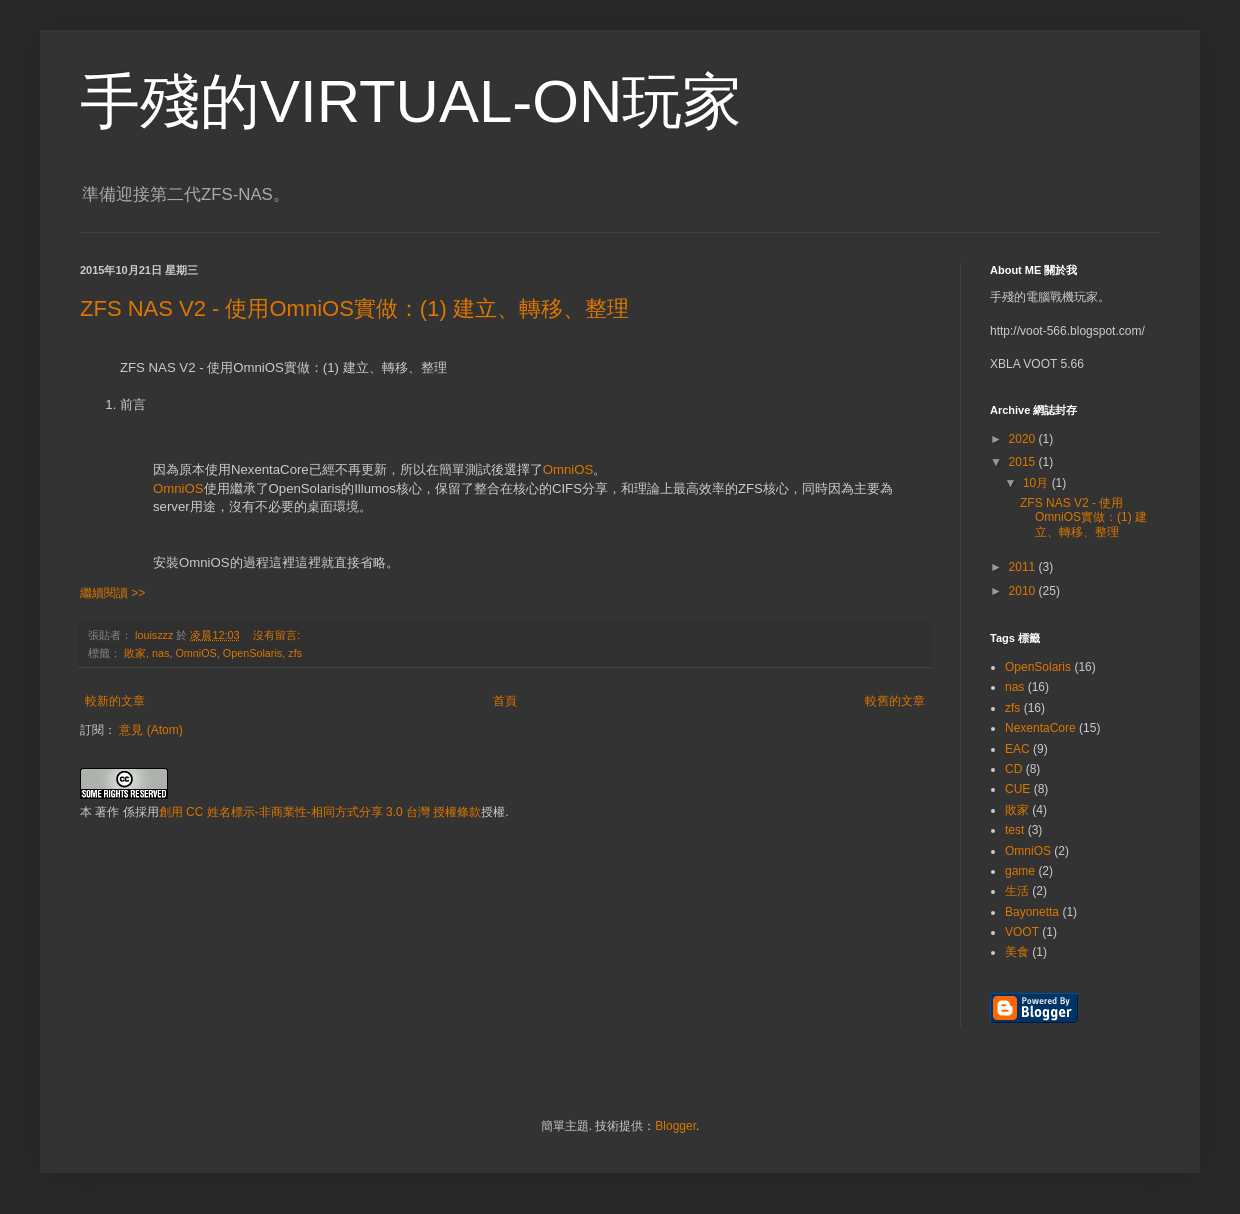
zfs (295, 653)
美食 (1017, 952)
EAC (1017, 749)
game (1020, 871)
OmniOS (568, 469)
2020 (1024, 439)
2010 (1024, 591)
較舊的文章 (895, 701)
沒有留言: (278, 635)
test (1014, 830)
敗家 (135, 653)
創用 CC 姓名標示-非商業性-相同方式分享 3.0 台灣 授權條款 (320, 812)
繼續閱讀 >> (112, 593)
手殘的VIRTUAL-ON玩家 (411, 101)
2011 (1024, 567)
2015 (1024, 462)
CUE (1017, 789)
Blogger (675, 1126)
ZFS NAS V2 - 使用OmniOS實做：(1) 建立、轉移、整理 (354, 308)
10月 (1037, 483)
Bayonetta (1032, 912)
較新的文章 (115, 701)
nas (160, 653)
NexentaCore (1040, 728)
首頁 (505, 701)
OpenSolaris (252, 653)
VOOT (1022, 932)
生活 (1017, 891)
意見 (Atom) (150, 730)
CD (1013, 769)
